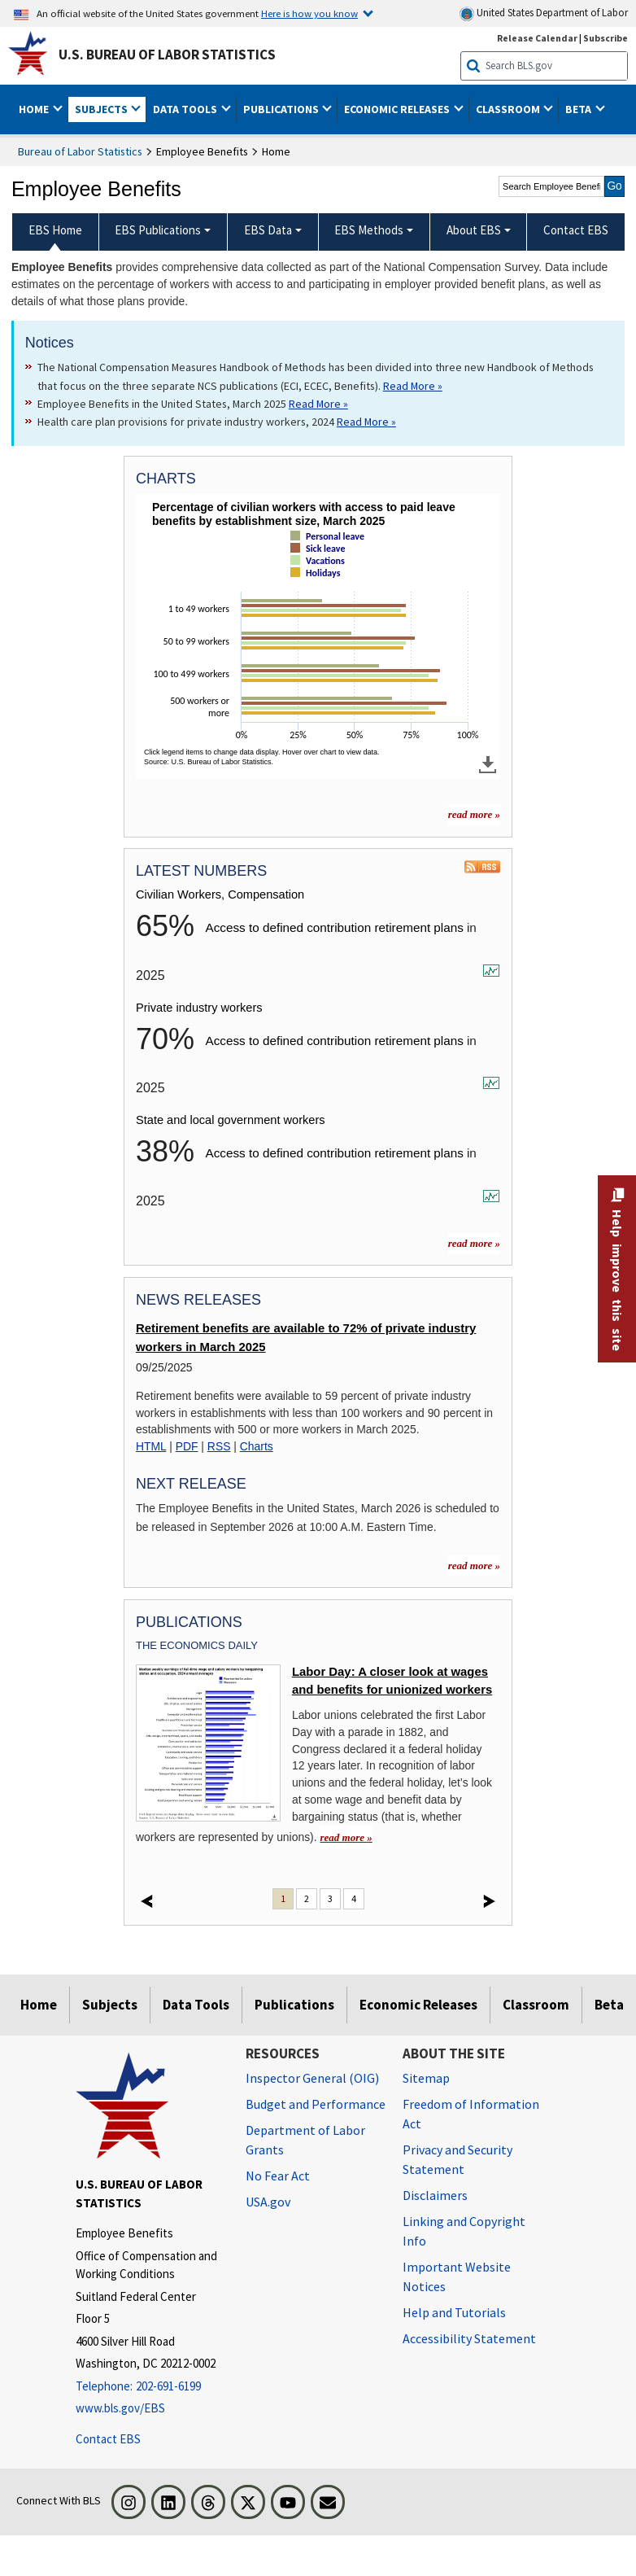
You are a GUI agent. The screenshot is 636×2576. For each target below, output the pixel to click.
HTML (151, 1446)
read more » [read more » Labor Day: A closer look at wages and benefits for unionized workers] (346, 1837)
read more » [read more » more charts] (474, 814)
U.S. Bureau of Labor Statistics (167, 54)
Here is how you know (309, 13)
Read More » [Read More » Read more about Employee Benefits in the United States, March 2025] (318, 403)
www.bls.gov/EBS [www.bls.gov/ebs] (120, 2408)
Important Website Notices (457, 2276)
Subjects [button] (102, 109)
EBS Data (268, 230)
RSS (219, 1446)
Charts (256, 1446)
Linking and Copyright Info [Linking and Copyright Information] (464, 2231)
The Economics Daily (197, 1645)
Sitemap (426, 2078)
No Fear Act (278, 2175)
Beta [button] (579, 109)
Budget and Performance (316, 2104)
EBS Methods (368, 230)
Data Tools (196, 2005)
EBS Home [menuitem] (55, 230)
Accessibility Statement (469, 2338)
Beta (609, 2005)
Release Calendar (537, 38)
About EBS (474, 230)
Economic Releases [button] (398, 109)
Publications (294, 2005)
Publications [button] (282, 109)
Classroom (536, 2005)
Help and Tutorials (454, 2312)
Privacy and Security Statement (457, 2159)
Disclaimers (435, 2195)
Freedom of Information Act (471, 2114)
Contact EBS (108, 2439)
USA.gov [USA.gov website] (268, 2201)
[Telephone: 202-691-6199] (148, 2386)
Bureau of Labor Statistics (80, 151)
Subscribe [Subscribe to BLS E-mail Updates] (605, 38)
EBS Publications (158, 230)
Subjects (109, 2005)
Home (38, 2005)
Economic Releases (418, 2005)
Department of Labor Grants (305, 2140)
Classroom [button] (509, 109)
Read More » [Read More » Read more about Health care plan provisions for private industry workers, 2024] (366, 421)
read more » (474, 1243)
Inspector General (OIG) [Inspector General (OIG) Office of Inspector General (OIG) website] (312, 2078)
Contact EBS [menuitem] (575, 230)
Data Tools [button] (186, 109)
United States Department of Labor (544, 13)
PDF (187, 1446)
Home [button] (35, 109)
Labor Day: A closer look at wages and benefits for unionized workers (392, 1680)
